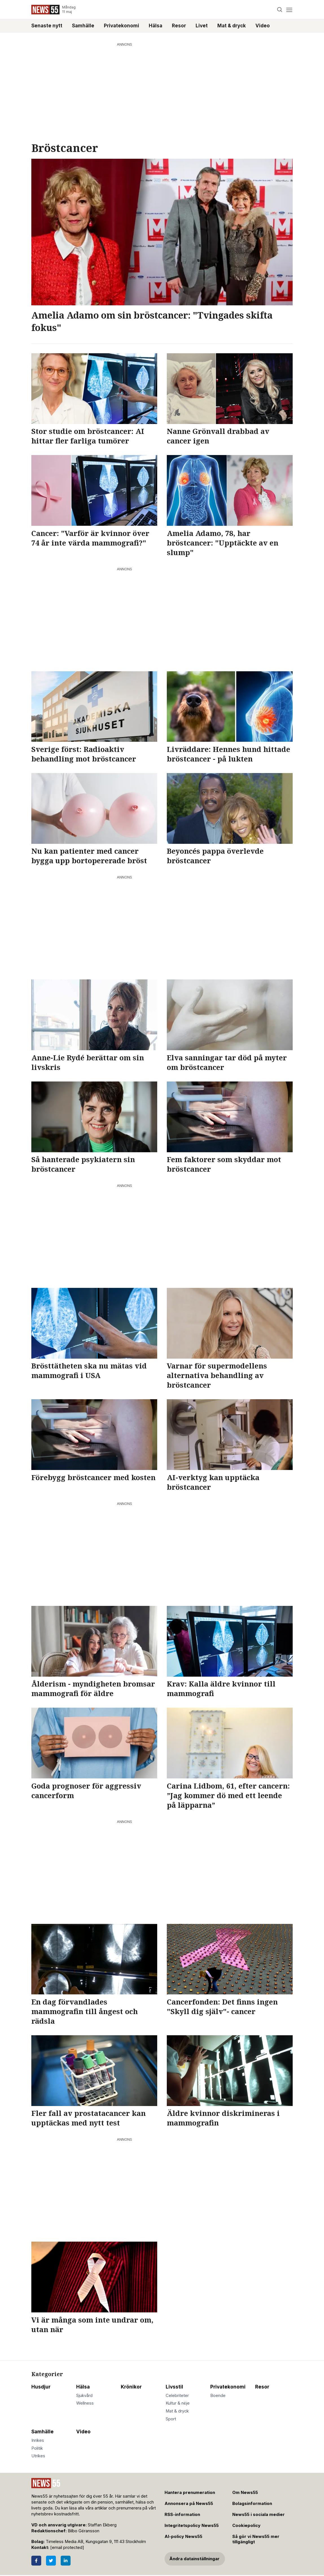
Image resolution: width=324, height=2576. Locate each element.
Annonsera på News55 (189, 2503)
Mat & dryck (231, 25)
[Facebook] (36, 2561)
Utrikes (38, 2455)
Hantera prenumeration (190, 2492)
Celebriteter (177, 2395)
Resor (179, 25)
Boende (218, 2395)
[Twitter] (51, 2561)
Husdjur (41, 2387)
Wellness (85, 2403)
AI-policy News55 (183, 2536)
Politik (37, 2448)
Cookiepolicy (246, 2525)
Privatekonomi (121, 25)
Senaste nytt (46, 25)
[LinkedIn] (66, 2561)
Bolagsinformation (252, 2503)
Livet (202, 25)
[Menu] (289, 9)
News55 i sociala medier (258, 2514)
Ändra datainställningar (194, 2558)
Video (262, 25)
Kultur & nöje (178, 2403)
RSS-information (182, 2514)
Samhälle (83, 25)
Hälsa (155, 25)
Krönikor (131, 2387)
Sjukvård (84, 2395)
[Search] (279, 9)
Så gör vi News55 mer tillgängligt (255, 2539)
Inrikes (37, 2440)
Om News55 (245, 2492)
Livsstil (174, 2387)
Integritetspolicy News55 (192, 2525)
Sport (171, 2419)
